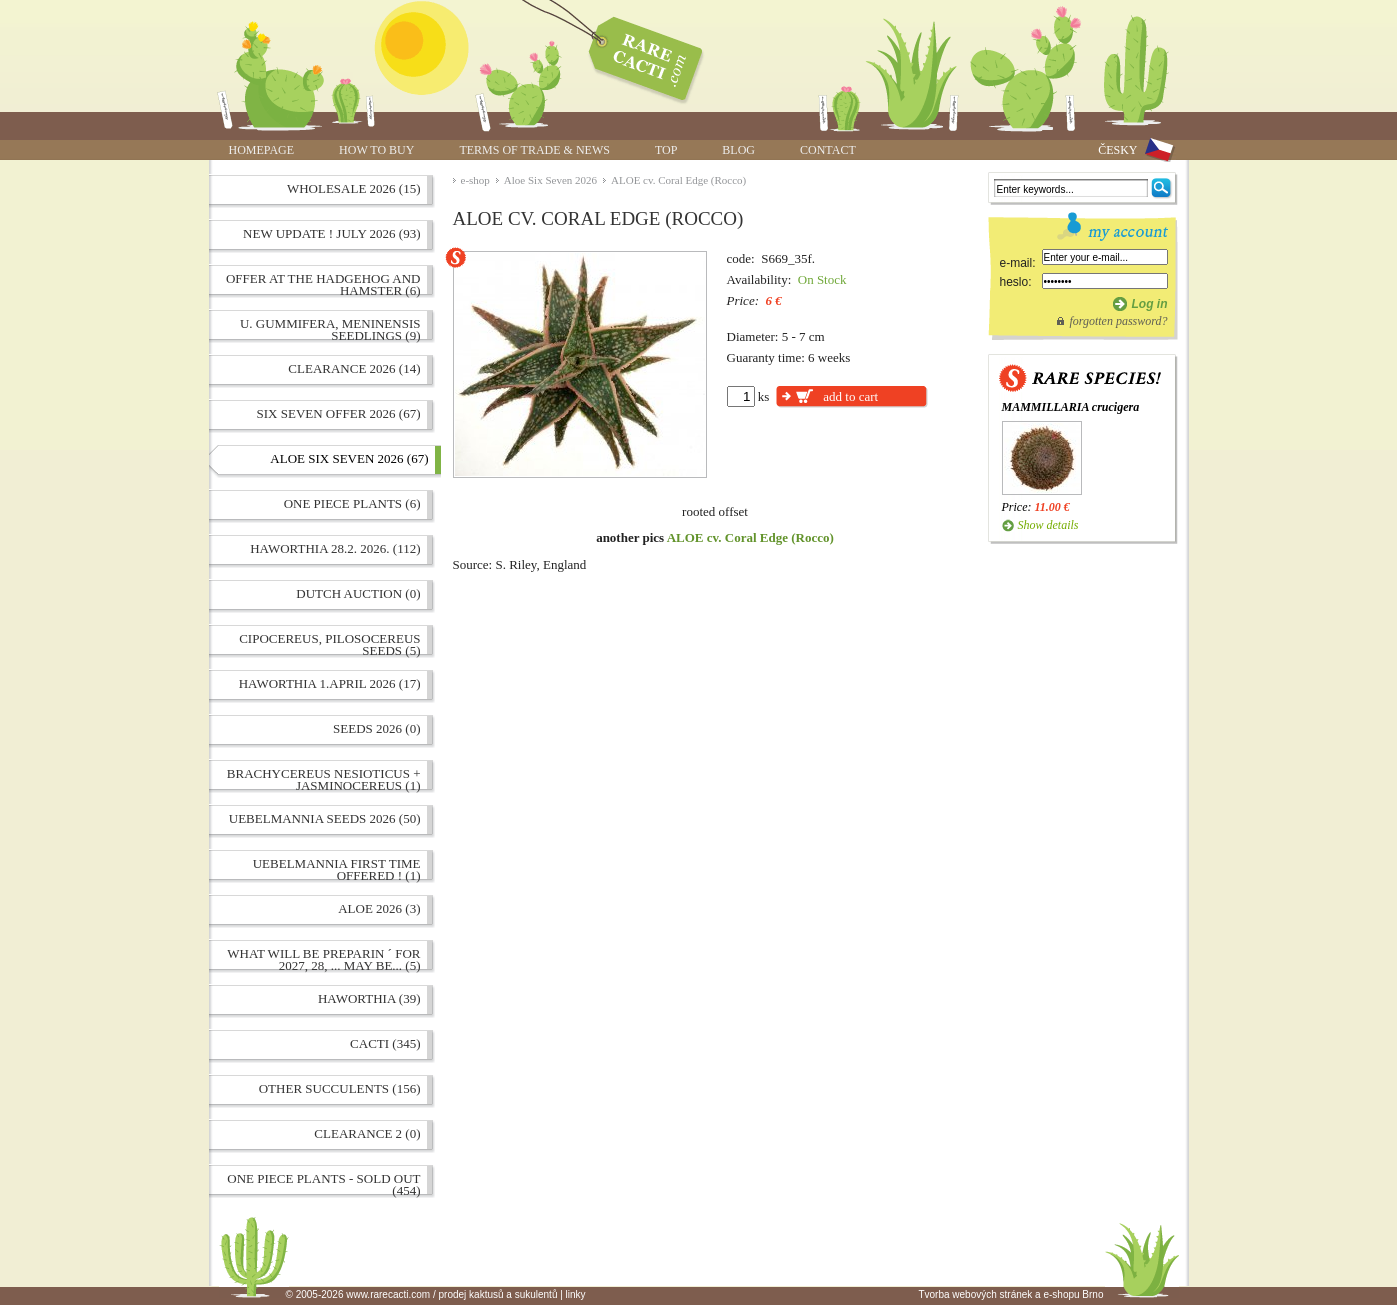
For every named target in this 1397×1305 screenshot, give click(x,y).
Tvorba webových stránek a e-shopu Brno (1010, 1294)
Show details (1048, 525)
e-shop (475, 180)
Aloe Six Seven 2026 (550, 180)
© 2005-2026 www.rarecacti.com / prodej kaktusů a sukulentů (422, 1294)
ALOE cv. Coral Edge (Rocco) (678, 180)
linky (576, 1294)
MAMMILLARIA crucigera (1071, 407)
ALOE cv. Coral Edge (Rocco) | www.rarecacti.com (635, 55)
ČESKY (1117, 150)
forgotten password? (1118, 321)
